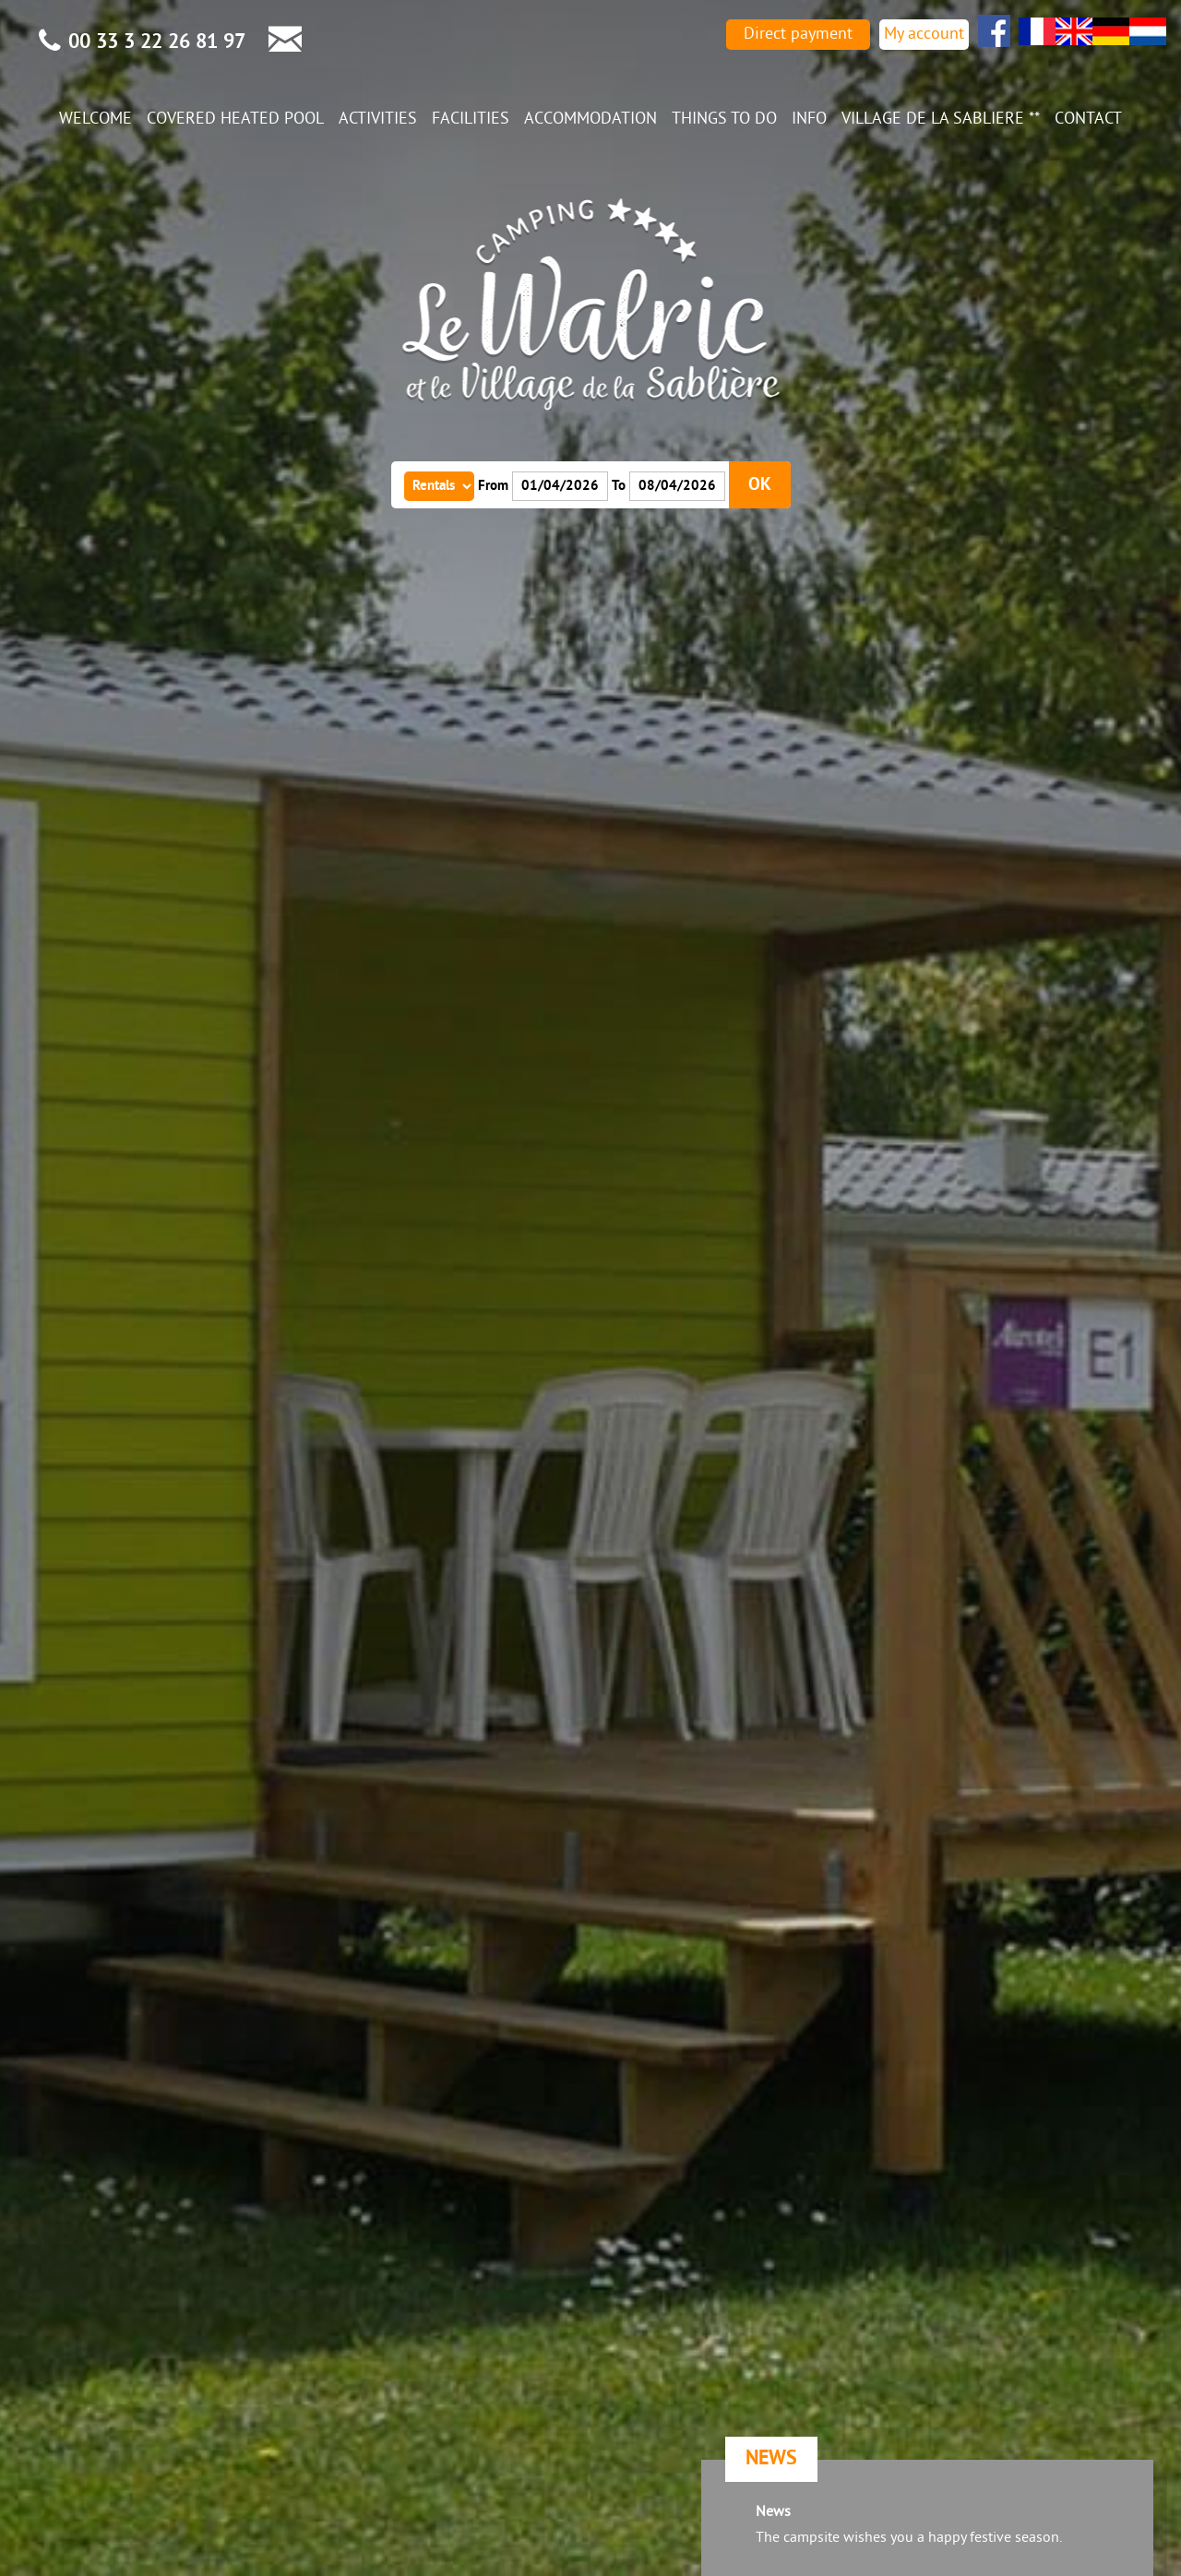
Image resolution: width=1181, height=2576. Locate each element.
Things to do (724, 119)
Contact (1088, 119)
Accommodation (590, 119)
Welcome (95, 119)
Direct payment (798, 34)
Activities (378, 119)
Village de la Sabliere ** (940, 119)
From (493, 486)
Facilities (470, 119)
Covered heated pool (235, 119)
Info (809, 119)
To (619, 486)
